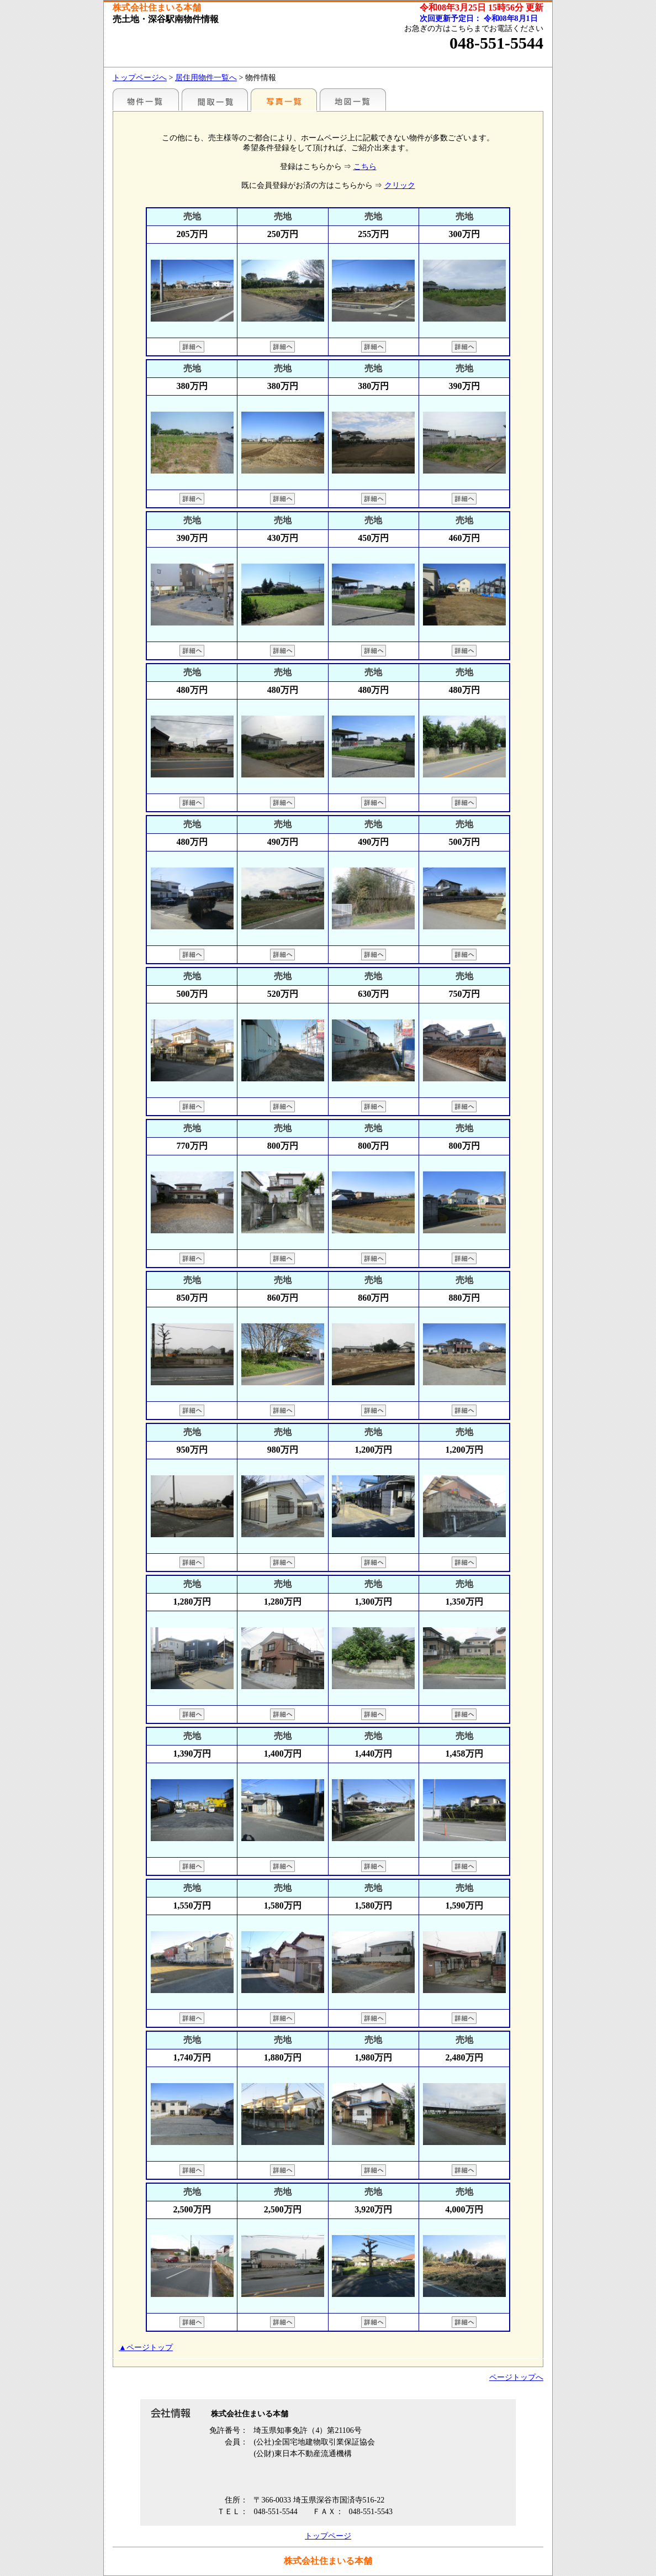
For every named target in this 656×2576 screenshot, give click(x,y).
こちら (365, 166)
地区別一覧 (146, 99)
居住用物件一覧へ (206, 77)
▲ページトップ (146, 2347)
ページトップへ (516, 2377)
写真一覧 (284, 99)
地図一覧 (353, 99)
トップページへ (140, 77)
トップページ (328, 2536)
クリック (399, 185)
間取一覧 (215, 99)
